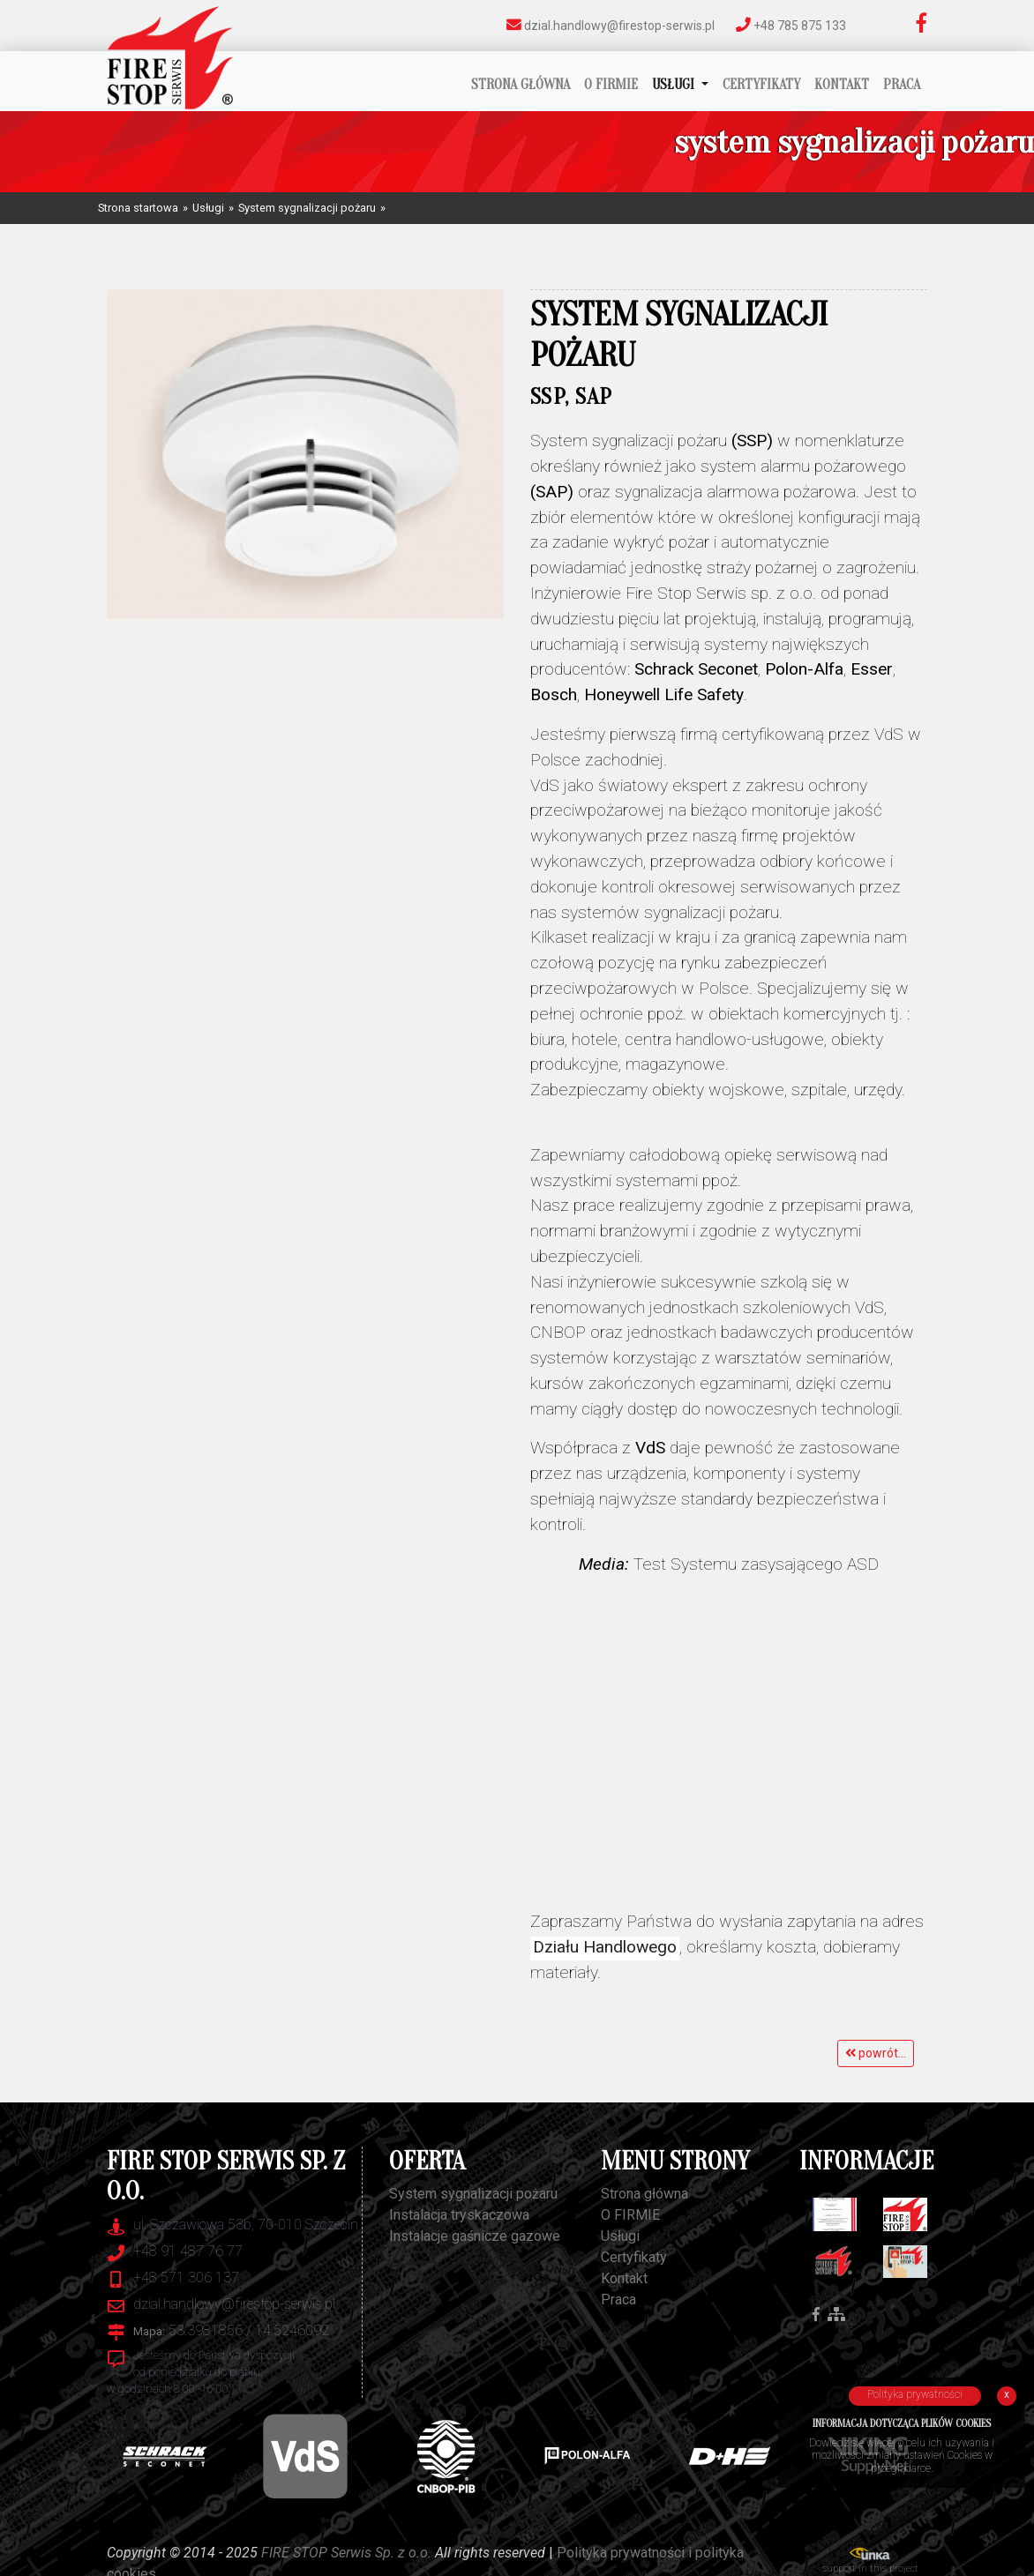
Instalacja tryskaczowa (459, 2214)
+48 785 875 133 (791, 25)
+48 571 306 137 (186, 2277)
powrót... (875, 2053)
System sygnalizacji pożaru (307, 207)
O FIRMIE (611, 85)
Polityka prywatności (915, 2394)
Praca (901, 85)
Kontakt (841, 85)
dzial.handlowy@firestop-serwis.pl (610, 25)
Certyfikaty (761, 85)
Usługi (675, 85)
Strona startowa (138, 207)
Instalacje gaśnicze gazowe (474, 2236)
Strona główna (520, 85)
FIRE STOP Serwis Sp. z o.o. (346, 2552)
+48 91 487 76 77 (188, 2251)
